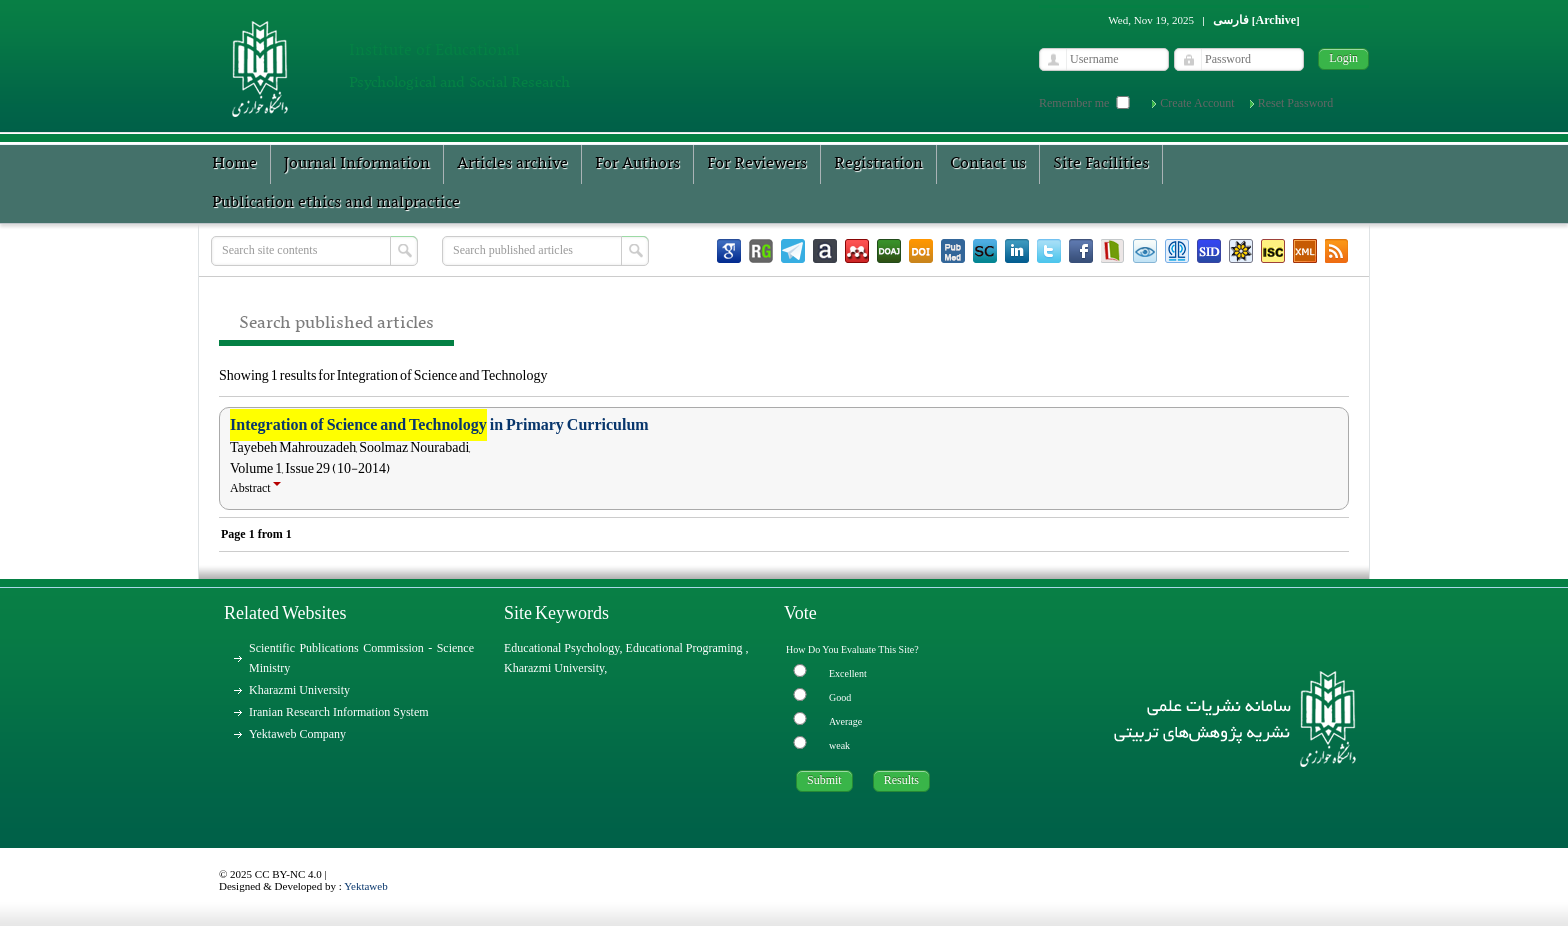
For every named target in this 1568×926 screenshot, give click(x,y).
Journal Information (357, 164)
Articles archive (512, 164)
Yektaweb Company (297, 734)
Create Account (1197, 103)
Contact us (988, 164)
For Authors (637, 164)
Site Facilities (1101, 164)
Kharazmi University (299, 690)
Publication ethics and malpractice (336, 203)
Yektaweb (366, 886)
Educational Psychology (562, 648)
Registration (878, 164)
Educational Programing (686, 648)
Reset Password (1296, 103)
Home (234, 164)
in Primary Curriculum (439, 425)
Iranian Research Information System (339, 712)
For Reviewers (757, 164)
